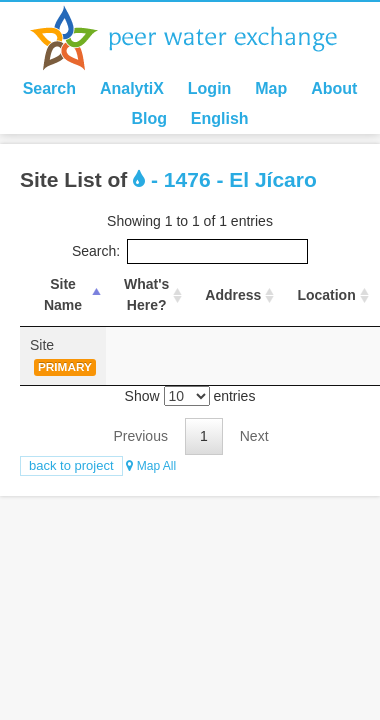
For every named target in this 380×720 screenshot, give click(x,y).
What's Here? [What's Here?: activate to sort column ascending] (146, 294)
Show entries (190, 396)
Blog (149, 118)
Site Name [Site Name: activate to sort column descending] (63, 294)
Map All (151, 466)
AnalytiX (132, 88)
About (334, 88)
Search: (190, 251)
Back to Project (71, 465)
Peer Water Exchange (200, 38)
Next (254, 436)
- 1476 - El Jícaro (225, 179)
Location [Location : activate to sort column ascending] (326, 295)
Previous (140, 436)
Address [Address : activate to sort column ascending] (233, 295)
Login (210, 88)
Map (271, 88)
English (220, 118)
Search (49, 88)
